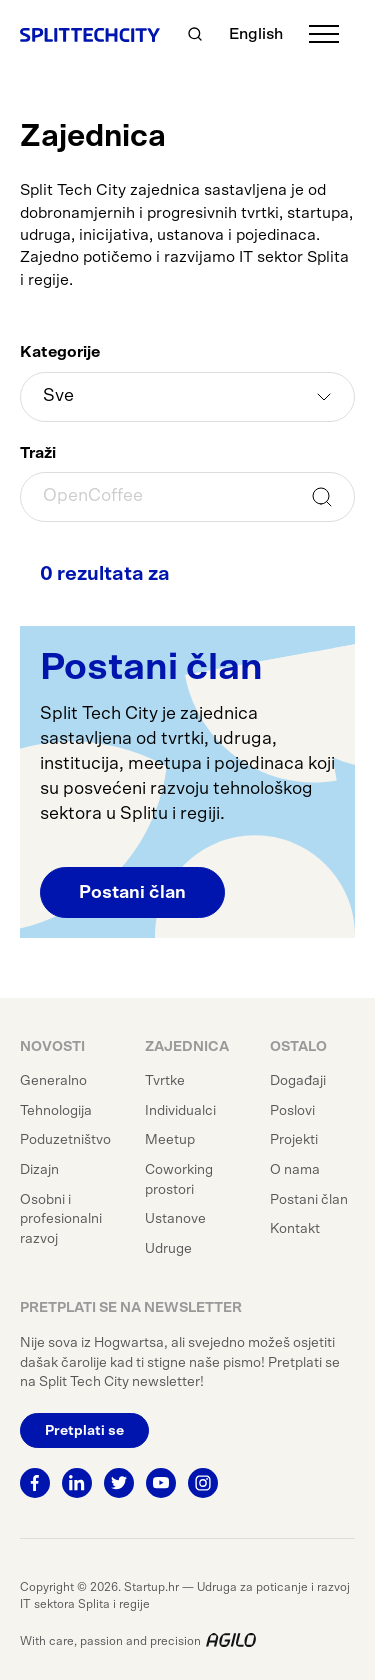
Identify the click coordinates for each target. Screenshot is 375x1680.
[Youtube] (161, 1483)
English (256, 34)
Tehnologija (56, 1111)
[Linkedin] (77, 1483)
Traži (38, 453)
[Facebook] (35, 1483)
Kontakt (295, 1229)
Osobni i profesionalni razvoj (61, 1219)
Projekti (294, 1140)
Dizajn (39, 1170)
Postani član (132, 893)
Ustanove (175, 1219)
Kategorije (60, 352)
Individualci (180, 1111)
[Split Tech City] (90, 34)
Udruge (168, 1249)
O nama (295, 1170)
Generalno (53, 1081)
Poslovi (292, 1111)
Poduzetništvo (65, 1140)
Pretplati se (84, 1431)
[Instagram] (203, 1483)
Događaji (298, 1081)
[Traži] (195, 34)
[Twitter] (119, 1483)
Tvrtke (165, 1081)
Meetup (170, 1140)
